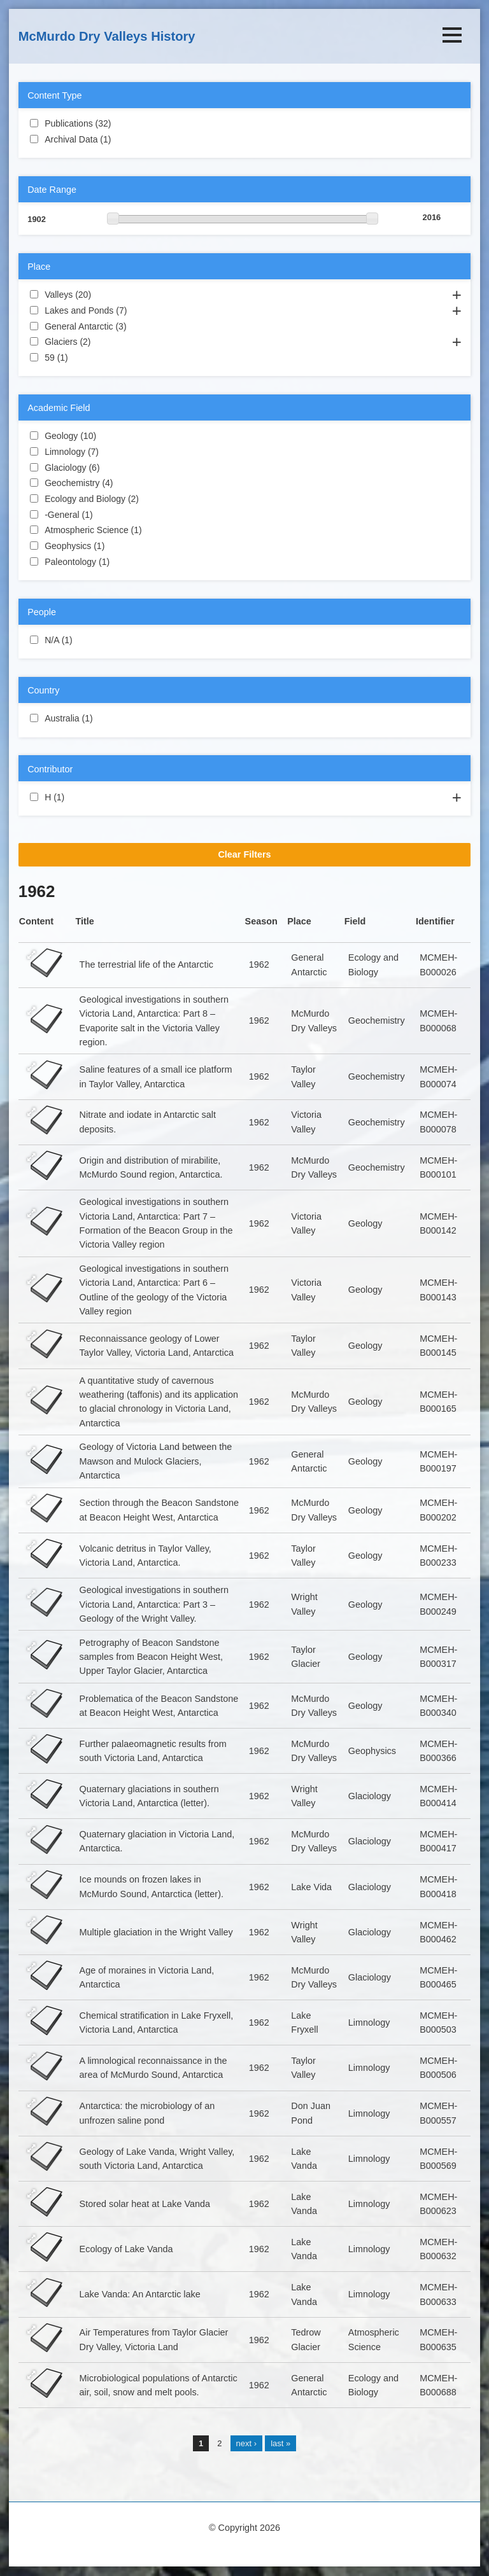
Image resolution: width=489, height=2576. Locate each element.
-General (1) (108, 514)
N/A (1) (88, 639)
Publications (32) (124, 123)
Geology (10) (109, 435)
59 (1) (83, 357)
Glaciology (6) (115, 467)
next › (246, 2443)
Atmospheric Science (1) (157, 529)
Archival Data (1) (126, 138)
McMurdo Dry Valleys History (106, 36)
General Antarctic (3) (142, 325)
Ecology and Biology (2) (154, 498)
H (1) (80, 796)
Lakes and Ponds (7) (142, 310)
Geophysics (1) (120, 545)
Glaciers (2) (106, 341)
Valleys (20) (104, 294)
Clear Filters (244, 854)
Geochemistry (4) (128, 482)
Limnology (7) (114, 451)
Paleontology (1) (125, 561)
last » (280, 2443)
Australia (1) (108, 717)
